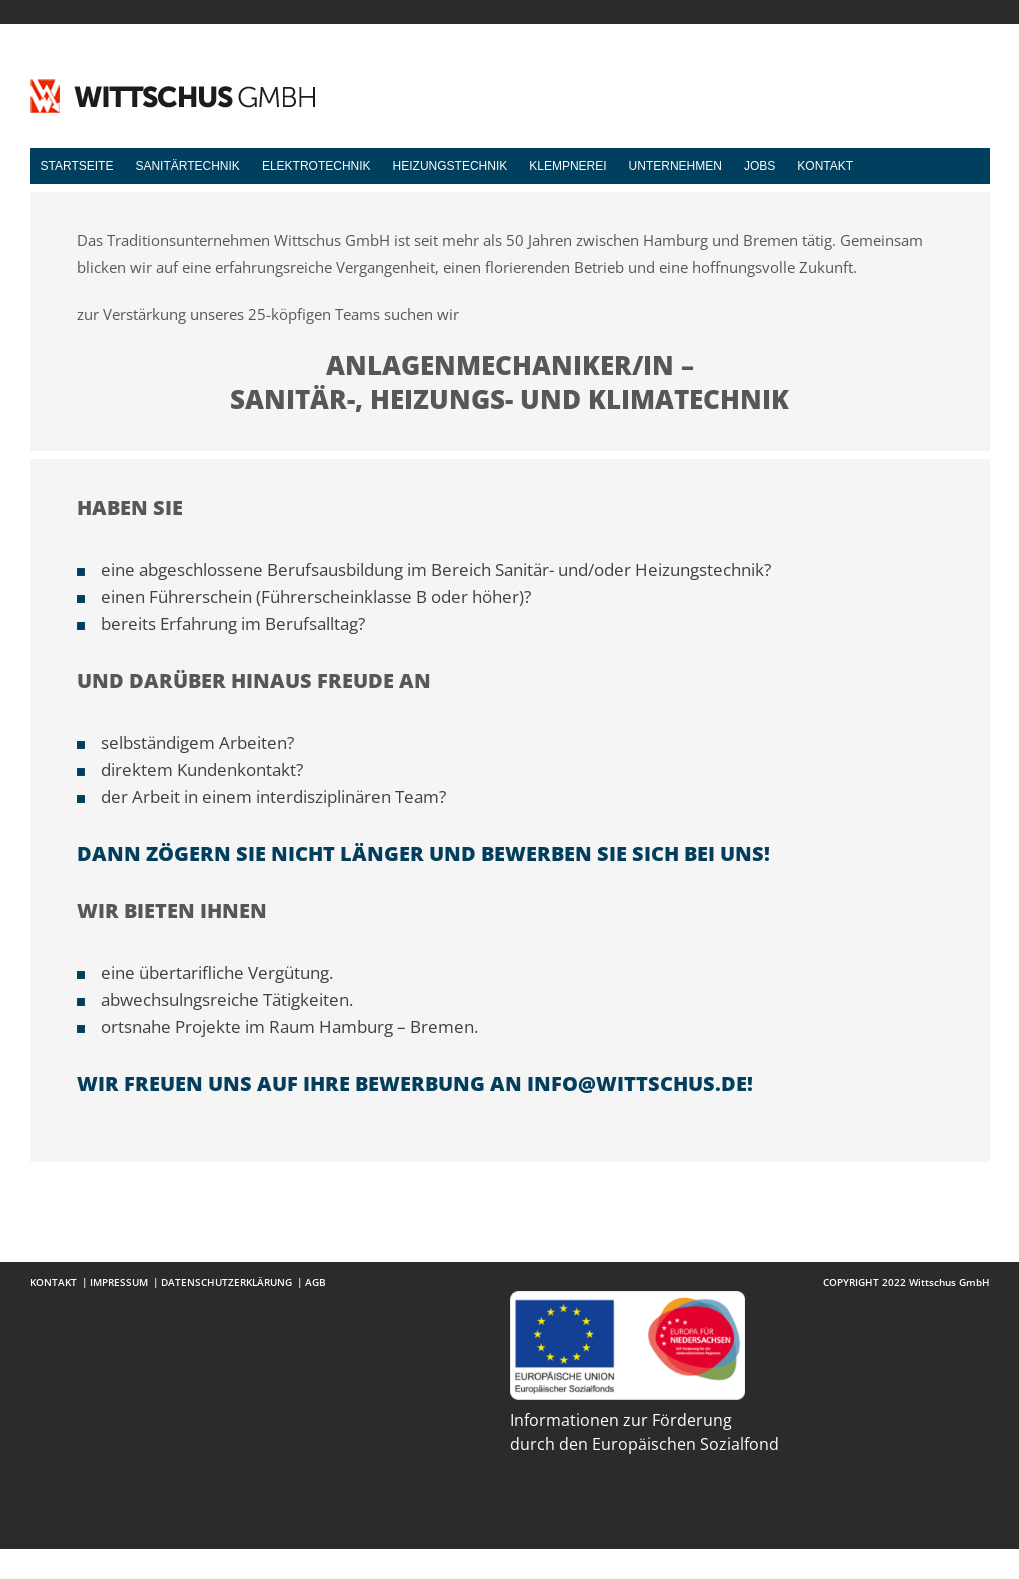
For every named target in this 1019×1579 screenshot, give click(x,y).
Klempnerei (567, 166)
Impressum (119, 1282)
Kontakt (825, 166)
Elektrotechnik (316, 166)
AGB (315, 1282)
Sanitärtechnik (187, 166)
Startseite (77, 166)
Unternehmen (675, 166)
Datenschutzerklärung (226, 1282)
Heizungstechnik (450, 166)
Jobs (759, 166)
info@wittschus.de (637, 1083)
